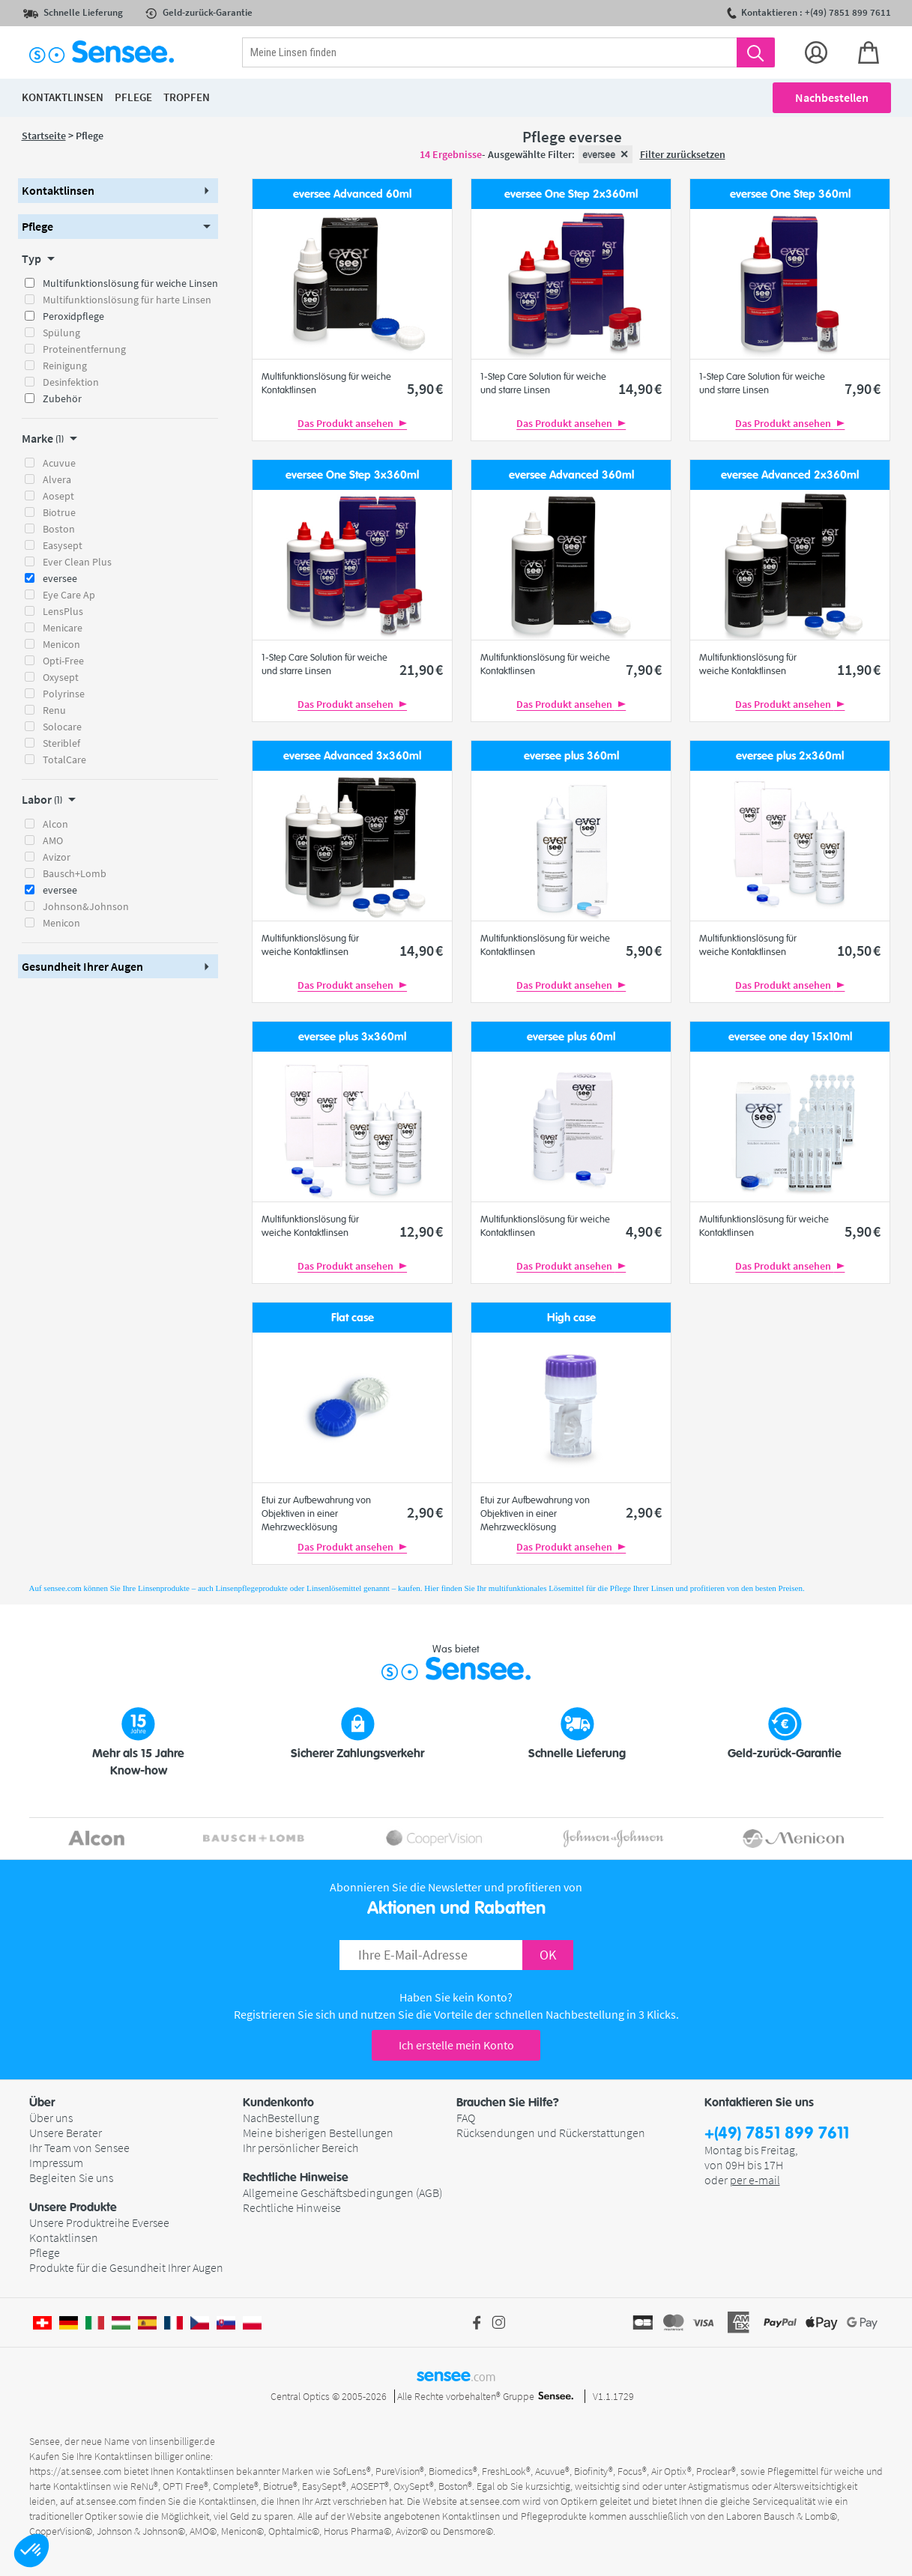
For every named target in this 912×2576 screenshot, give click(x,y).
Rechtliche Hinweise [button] (295, 2177)
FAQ (465, 2117)
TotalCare (64, 759)
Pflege (44, 2252)
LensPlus (63, 611)
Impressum (56, 2162)
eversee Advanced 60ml (352, 194)
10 (859, 950)
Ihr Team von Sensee (79, 2147)
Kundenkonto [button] (278, 2102)
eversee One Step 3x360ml (352, 475)
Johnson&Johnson (86, 906)
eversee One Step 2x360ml (571, 194)
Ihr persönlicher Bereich (300, 2147)
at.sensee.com (106, 2501)
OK (548, 1954)
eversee (60, 578)
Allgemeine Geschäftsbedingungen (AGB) (342, 2192)
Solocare (62, 726)
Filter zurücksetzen (682, 154)
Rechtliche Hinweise (292, 2207)
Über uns (51, 2117)
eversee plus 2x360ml (790, 756)
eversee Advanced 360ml (571, 475)
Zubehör (62, 398)
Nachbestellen (832, 97)
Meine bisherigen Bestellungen (318, 2132)
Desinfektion (71, 382)
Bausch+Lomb (74, 873)
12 (421, 1231)
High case (571, 1318)
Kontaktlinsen (63, 2237)
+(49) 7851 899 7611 (776, 2133)
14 (640, 388)
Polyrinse (64, 693)
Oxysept (61, 677)
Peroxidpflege (73, 316)
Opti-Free (63, 660)
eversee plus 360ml (571, 756)
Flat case (352, 1318)
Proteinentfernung (84, 349)
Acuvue (59, 463)
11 (859, 669)
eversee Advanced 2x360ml (790, 475)
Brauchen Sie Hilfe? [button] (507, 2102)
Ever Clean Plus (77, 562)
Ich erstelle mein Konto (456, 2044)
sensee (456, 2375)
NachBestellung (281, 2117)
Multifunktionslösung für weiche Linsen (130, 283)
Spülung (61, 332)
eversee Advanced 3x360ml (352, 756)
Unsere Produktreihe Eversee (99, 2222)
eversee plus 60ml (571, 1037)
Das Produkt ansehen (352, 423)
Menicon (61, 644)
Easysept (62, 545)
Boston (59, 529)
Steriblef (61, 743)
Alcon (55, 824)
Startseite (44, 135)
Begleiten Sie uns (71, 2177)
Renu (54, 710)
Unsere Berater (65, 2132)
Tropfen (186, 97)
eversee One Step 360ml (790, 194)
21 (421, 669)
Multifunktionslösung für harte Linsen (127, 299)
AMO (53, 840)
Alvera (57, 479)
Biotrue (59, 512)
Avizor (56, 857)
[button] (31, 2551)
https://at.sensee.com (75, 2471)
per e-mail (755, 2179)
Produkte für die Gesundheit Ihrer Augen (126, 2267)
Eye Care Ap (69, 594)
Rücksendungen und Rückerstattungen (550, 2132)
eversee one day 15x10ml (790, 1037)
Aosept (58, 496)
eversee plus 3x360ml (352, 1037)
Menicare (62, 627)
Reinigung (65, 365)
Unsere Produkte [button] (73, 2207)
